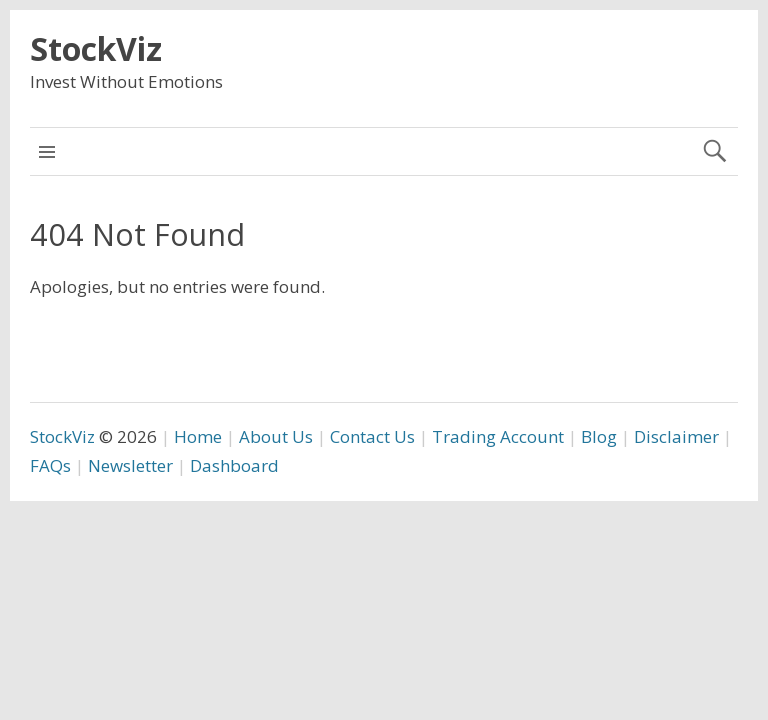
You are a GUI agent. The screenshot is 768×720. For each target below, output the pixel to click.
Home (198, 436)
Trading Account (498, 436)
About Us (276, 436)
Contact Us (372, 436)
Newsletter (130, 465)
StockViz (96, 48)
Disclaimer (676, 436)
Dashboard (234, 465)
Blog (599, 436)
